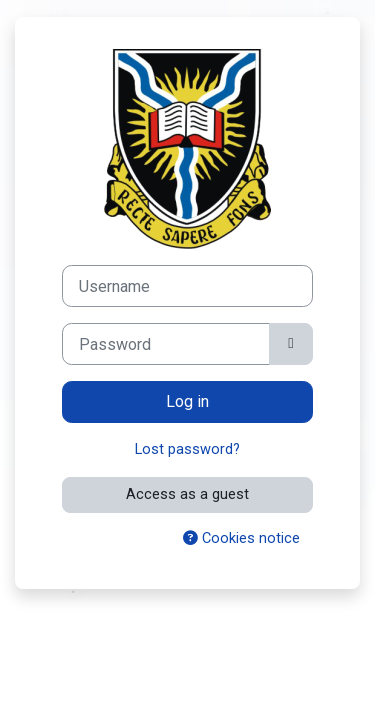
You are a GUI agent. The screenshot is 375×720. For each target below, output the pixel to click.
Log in (187, 401)
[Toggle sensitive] (291, 344)
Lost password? (187, 449)
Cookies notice (241, 538)
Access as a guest (187, 494)
